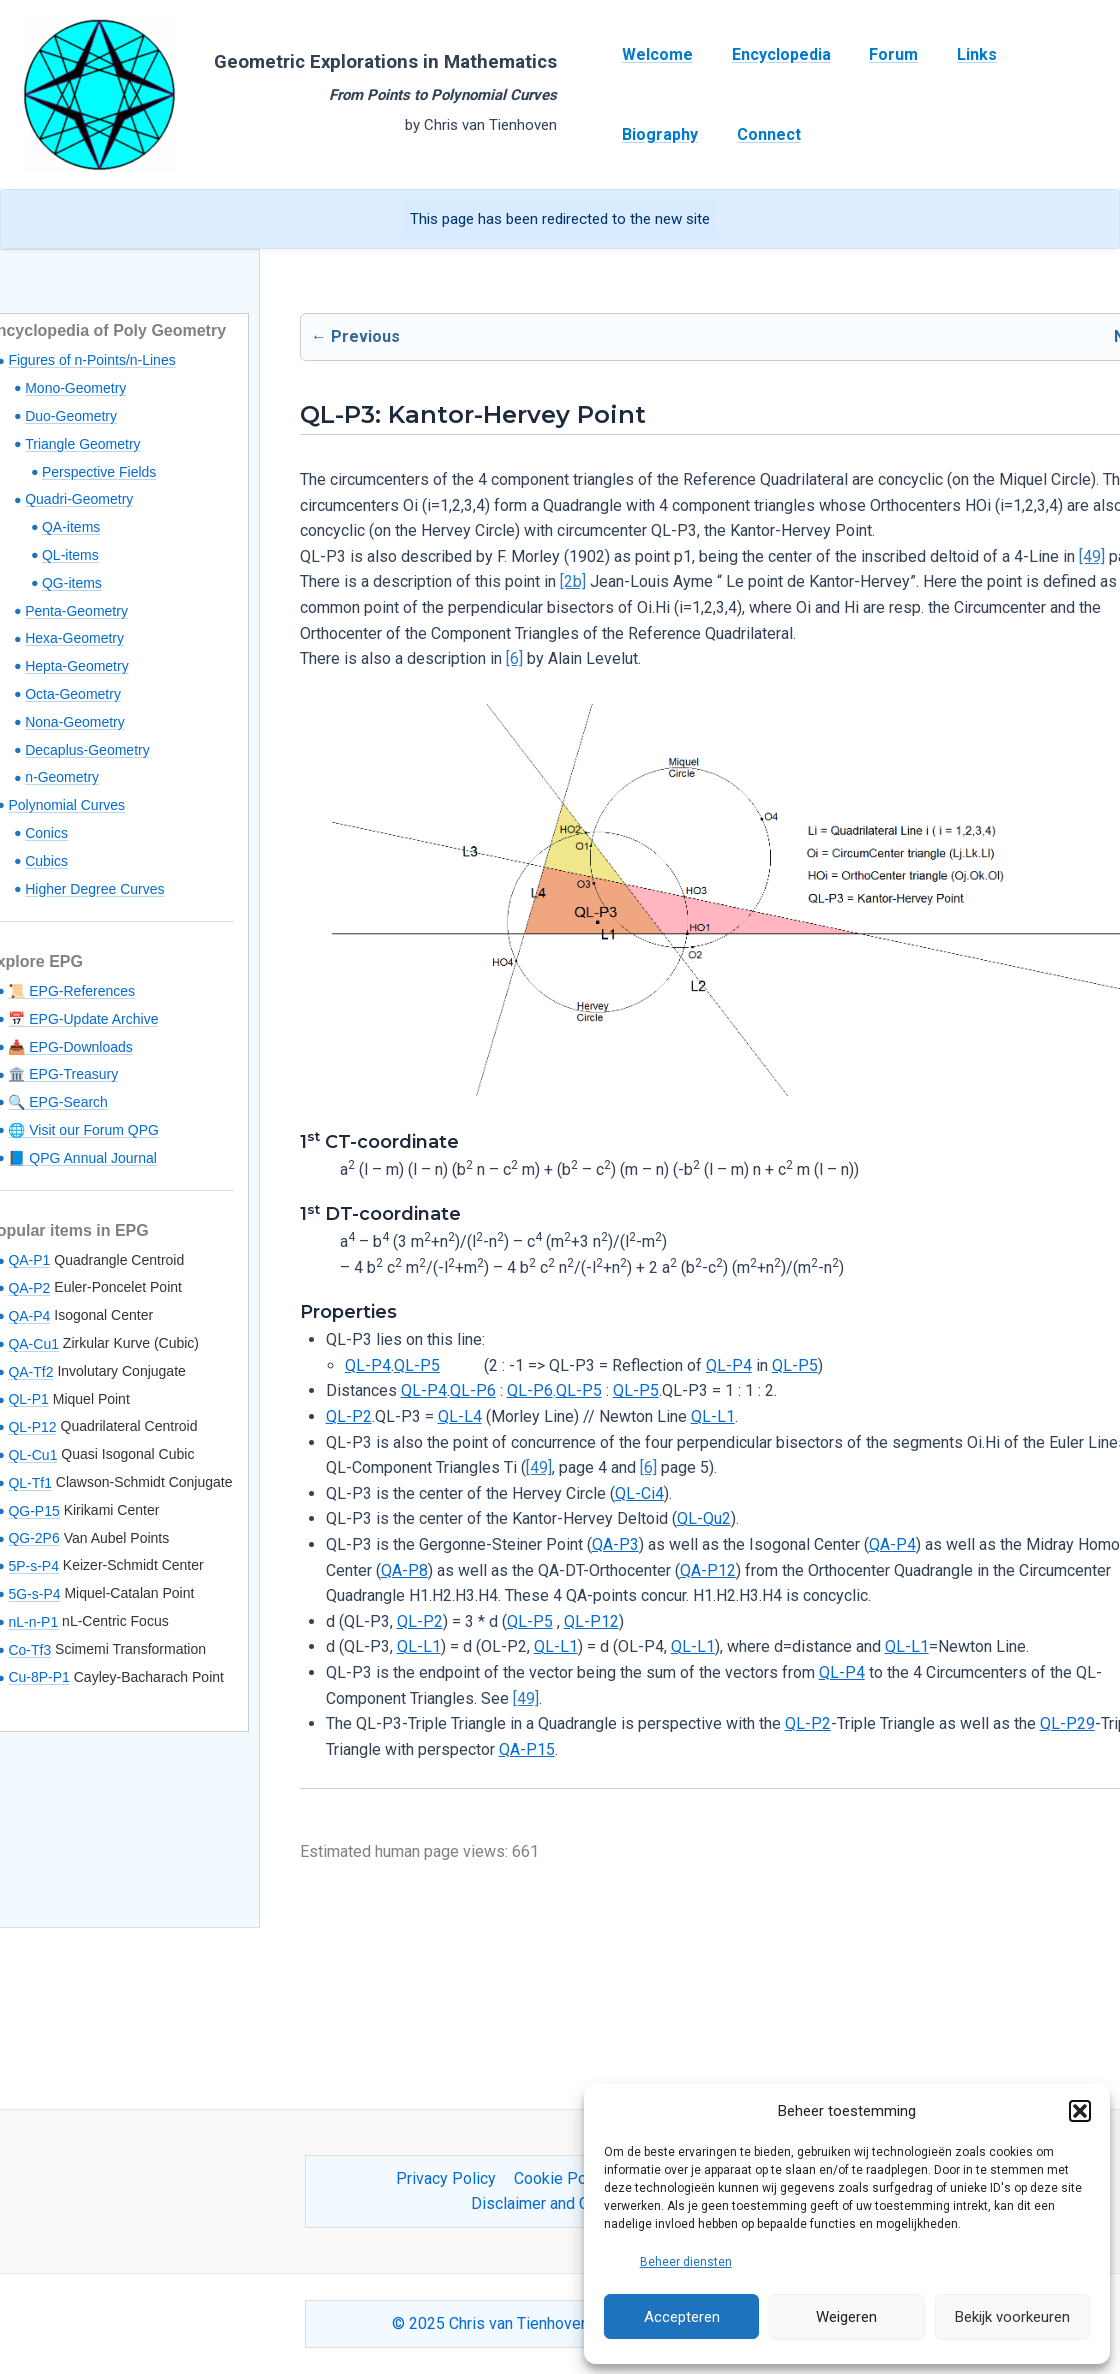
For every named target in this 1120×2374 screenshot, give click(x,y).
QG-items (72, 583)
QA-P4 (29, 1316)
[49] (1092, 556)
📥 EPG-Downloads (70, 1047)
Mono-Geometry (75, 388)
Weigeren (846, 2317)
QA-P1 (29, 1260)
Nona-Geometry (75, 722)
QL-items (70, 555)
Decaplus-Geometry (87, 750)
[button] (1080, 2111)
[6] (514, 658)
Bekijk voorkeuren (1012, 2317)
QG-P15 (33, 1511)
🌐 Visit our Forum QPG (83, 1130)
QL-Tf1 (30, 1483)
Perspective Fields (99, 472)
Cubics (46, 861)
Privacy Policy (448, 2178)
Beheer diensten (686, 2262)
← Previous (355, 336)
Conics (46, 833)
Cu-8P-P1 (38, 1677)
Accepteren (682, 2317)
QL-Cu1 (32, 1455)
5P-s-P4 (33, 1566)
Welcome (654, 54)
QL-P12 (32, 1427)
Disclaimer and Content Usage (576, 2203)
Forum (877, 54)
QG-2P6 (33, 1538)
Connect (651, 134)
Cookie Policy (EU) (579, 2178)
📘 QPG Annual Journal (82, 1158)
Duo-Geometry (71, 416)
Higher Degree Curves (94, 889)
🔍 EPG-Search (57, 1102)
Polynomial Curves (66, 805)
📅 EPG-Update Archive (83, 1019)
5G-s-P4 (34, 1594)
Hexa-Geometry (74, 638)
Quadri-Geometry (79, 499)
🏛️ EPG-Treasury (63, 1074)
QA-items (71, 527)
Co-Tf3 (29, 1650)
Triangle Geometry (82, 444)
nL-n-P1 (33, 1622)
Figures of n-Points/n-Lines (91, 360)
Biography (1044, 54)
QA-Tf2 (30, 1372)
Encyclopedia (771, 54)
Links (954, 54)
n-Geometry (62, 777)
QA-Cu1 (33, 1344)
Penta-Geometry (76, 611)
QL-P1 (28, 1399)
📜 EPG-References (71, 991)
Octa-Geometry (73, 694)
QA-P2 (29, 1288)
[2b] (573, 581)
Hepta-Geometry (76, 666)
